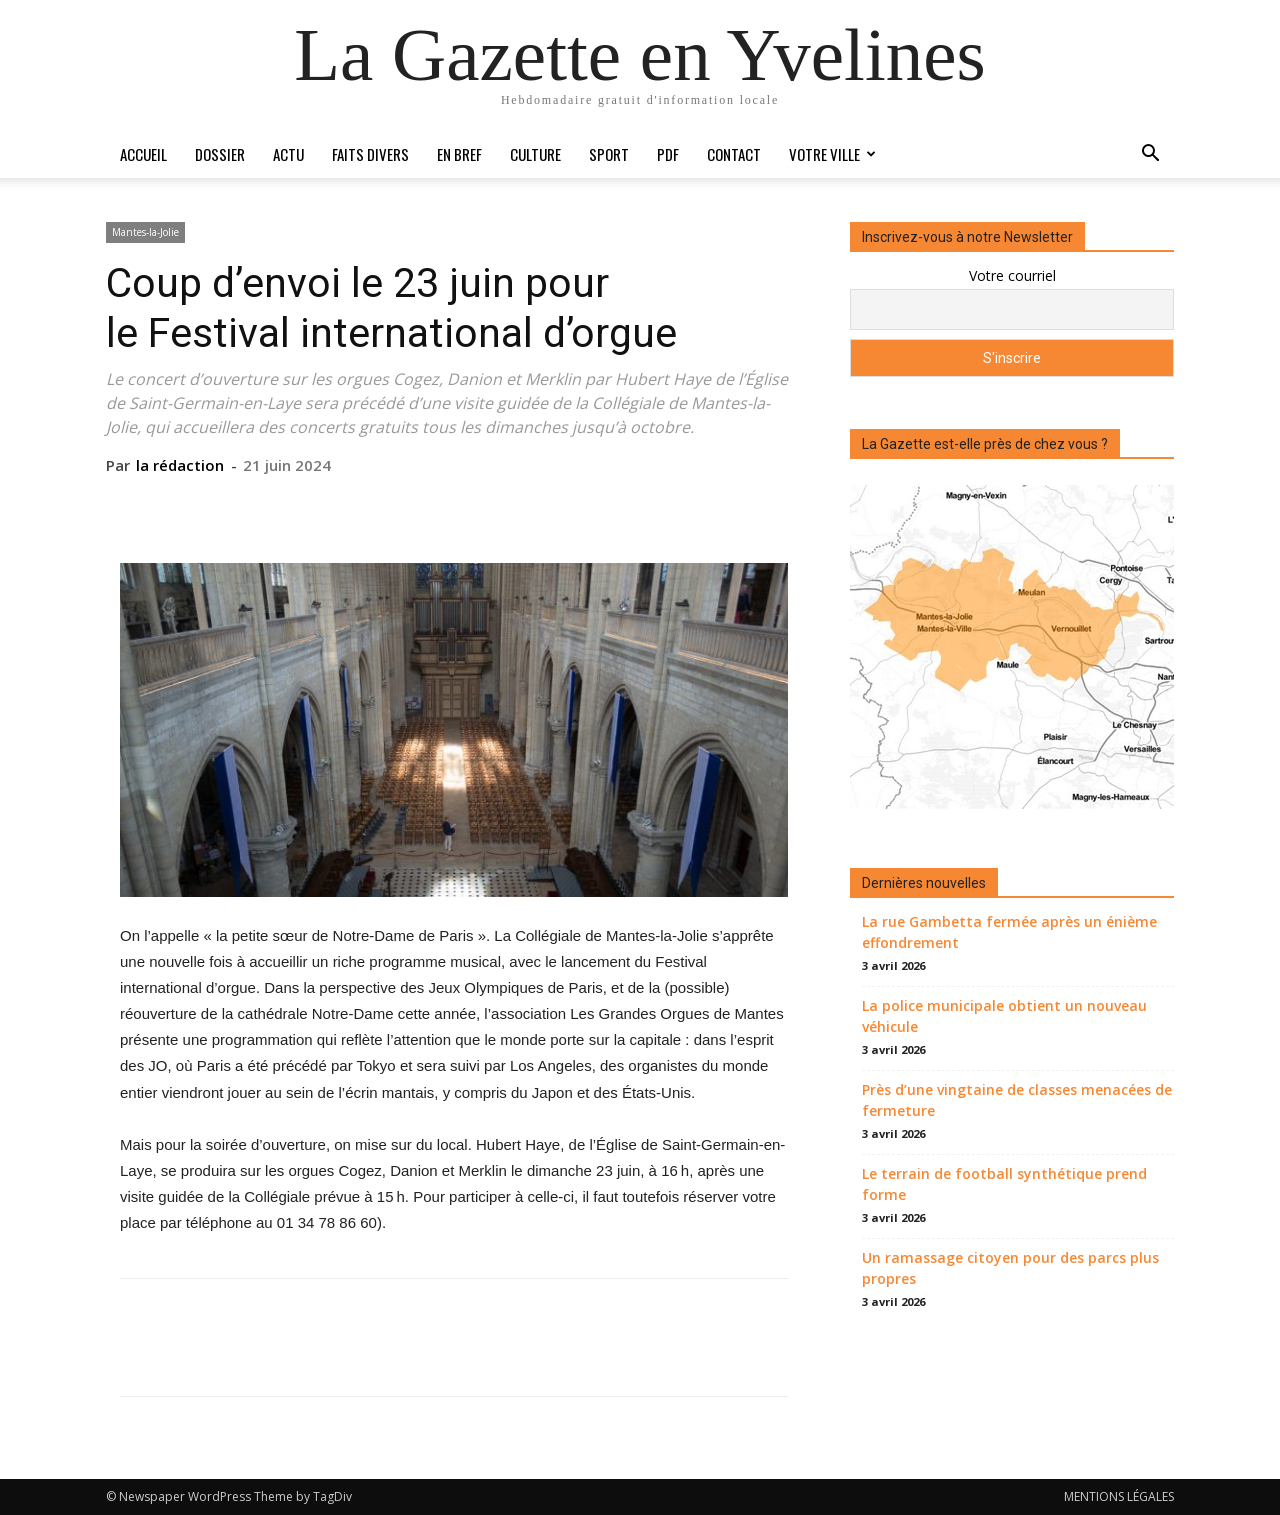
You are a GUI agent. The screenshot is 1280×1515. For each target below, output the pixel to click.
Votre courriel (1012, 275)
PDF (668, 154)
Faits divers (370, 154)
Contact (734, 154)
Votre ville (832, 154)
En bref (459, 154)
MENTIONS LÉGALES (1119, 1496)
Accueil (143, 154)
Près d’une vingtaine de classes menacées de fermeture (1017, 1100)
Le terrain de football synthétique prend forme (1004, 1184)
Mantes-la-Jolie (145, 232)
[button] (1150, 155)
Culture (535, 154)
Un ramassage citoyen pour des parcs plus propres (1010, 1268)
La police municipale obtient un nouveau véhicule (1004, 1016)
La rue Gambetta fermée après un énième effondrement (1009, 932)
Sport (609, 154)
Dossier (220, 154)
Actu (288, 154)
